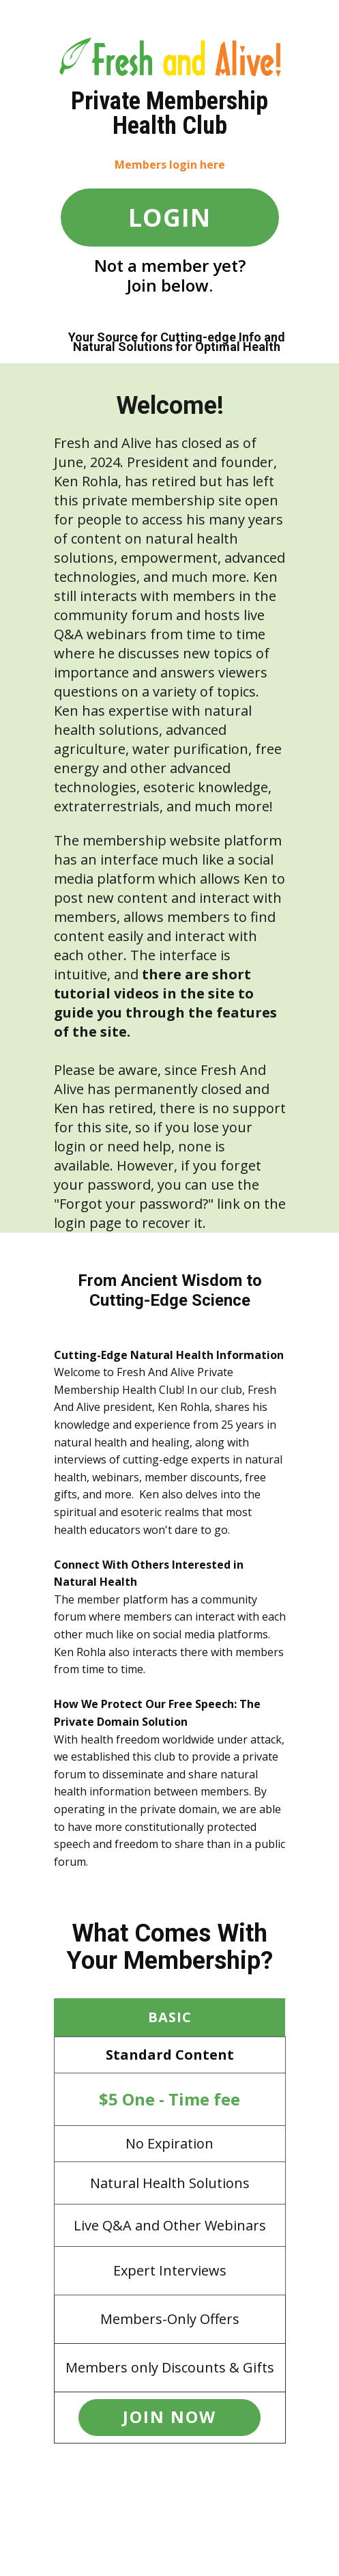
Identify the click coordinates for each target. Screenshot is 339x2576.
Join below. (170, 285)
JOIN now (169, 2416)
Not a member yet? (170, 265)
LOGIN (169, 217)
